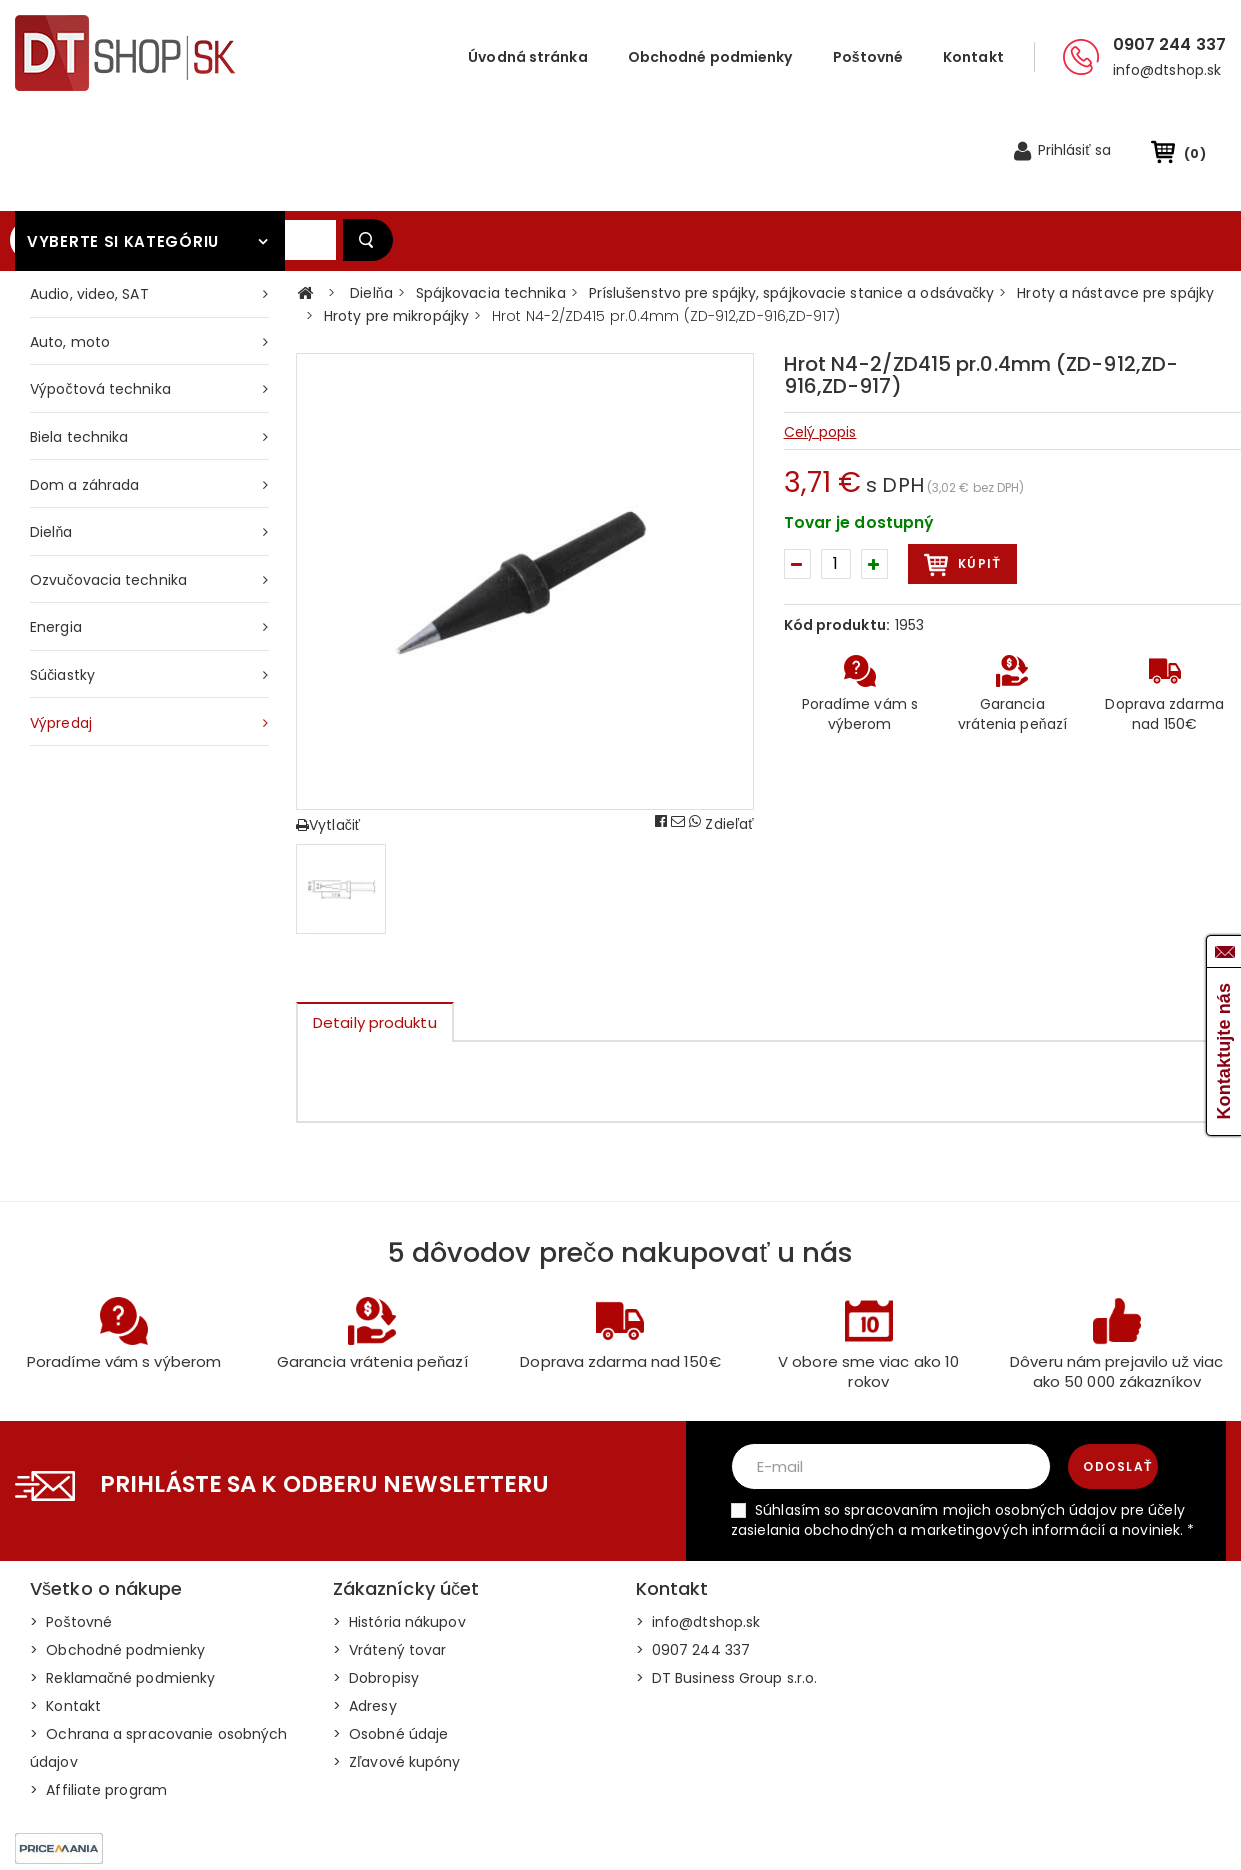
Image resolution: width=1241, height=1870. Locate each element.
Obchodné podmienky (710, 57)
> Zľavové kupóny (397, 1670)
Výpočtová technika (100, 297)
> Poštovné (71, 1530)
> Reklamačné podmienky (122, 1586)
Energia (56, 535)
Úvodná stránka (527, 57)
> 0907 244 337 (693, 1558)
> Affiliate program (98, 1698)
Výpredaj (61, 631)
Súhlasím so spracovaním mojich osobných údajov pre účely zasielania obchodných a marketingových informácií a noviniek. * (962, 1428)
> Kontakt (65, 1614)
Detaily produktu (375, 930)
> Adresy (365, 1614)
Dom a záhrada (84, 393)
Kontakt (973, 57)
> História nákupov (399, 1530)
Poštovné (868, 57)
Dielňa (51, 440)
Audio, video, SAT (89, 202)
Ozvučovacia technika (108, 488)
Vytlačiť (328, 733)
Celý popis (820, 340)
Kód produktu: (837, 533)
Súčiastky (62, 583)
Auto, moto (70, 250)
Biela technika (79, 345)
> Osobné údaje (391, 1642)
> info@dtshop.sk (698, 1530)
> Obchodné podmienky (117, 1558)
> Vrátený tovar (390, 1558)
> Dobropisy (376, 1586)
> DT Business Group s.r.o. (727, 1586)
